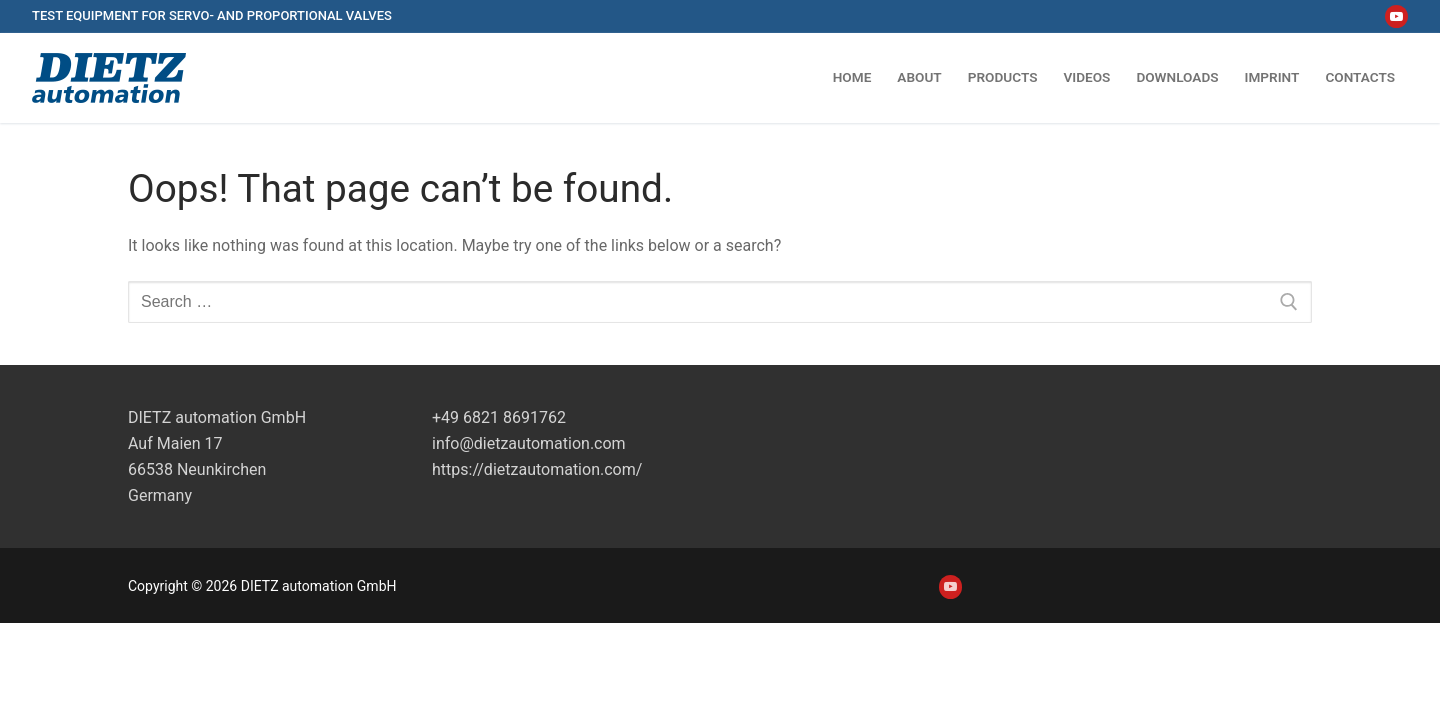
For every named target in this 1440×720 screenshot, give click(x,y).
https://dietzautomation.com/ (537, 469)
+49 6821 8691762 (499, 417)
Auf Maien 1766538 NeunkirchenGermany (197, 469)
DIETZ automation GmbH (217, 417)
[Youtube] (1396, 16)
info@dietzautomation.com (529, 443)
